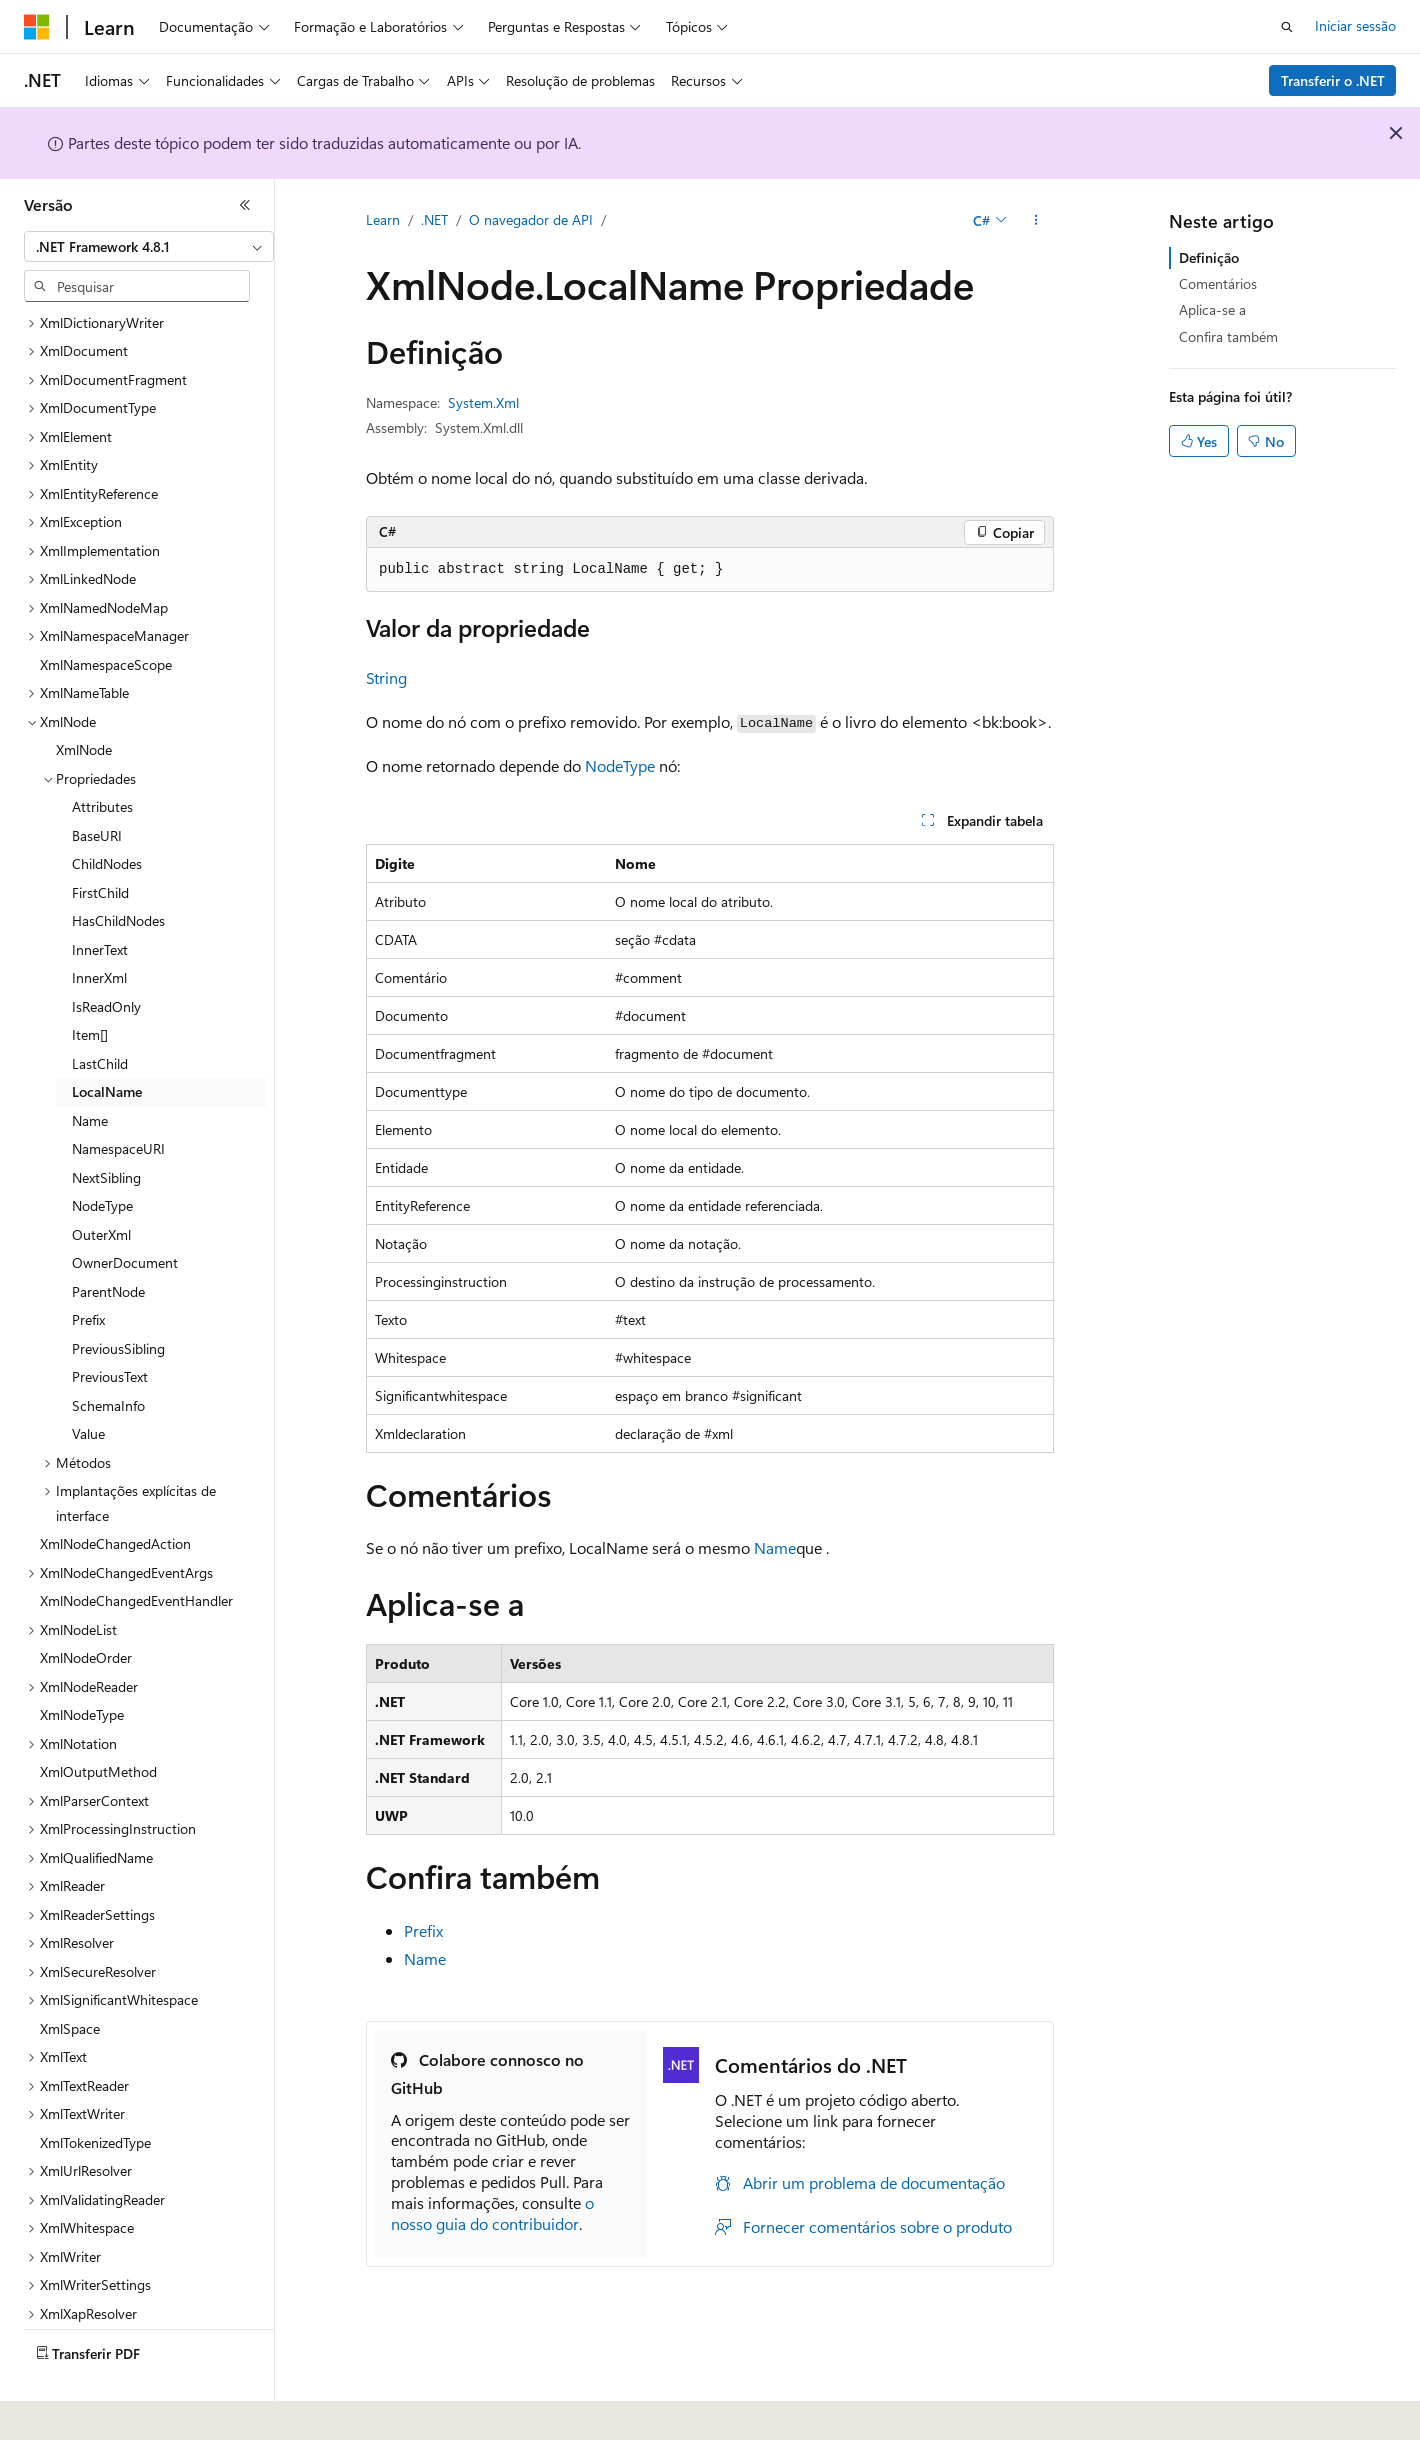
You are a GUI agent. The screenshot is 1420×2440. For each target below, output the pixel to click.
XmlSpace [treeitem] (70, 1973)
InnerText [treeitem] (100, 894)
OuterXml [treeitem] (101, 1179)
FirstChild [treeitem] (100, 837)
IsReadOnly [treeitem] (106, 951)
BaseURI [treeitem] (97, 780)
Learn (383, 219)
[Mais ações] (1036, 221)
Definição (1209, 257)
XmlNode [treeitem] (84, 694)
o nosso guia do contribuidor (492, 2213)
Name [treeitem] (90, 1065)
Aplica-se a (1212, 309)
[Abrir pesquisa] (1287, 27)
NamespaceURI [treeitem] (118, 1093)
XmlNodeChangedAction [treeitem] (115, 1488)
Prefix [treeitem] (88, 1264)
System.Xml (483, 402)
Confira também (1228, 336)
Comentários (1218, 283)
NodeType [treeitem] (102, 1150)
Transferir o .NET (1333, 80)
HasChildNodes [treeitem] (118, 865)
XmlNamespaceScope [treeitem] (106, 609)
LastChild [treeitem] (100, 1008)
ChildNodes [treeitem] (107, 808)
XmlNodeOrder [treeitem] (86, 1602)
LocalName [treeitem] (107, 1036)
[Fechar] (245, 205)
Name (775, 1547)
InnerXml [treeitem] (99, 922)
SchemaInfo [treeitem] (108, 1350)
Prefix (423, 1930)
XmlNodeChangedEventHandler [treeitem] (136, 1545)
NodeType (620, 765)
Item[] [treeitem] (90, 979)
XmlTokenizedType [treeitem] (95, 2087)
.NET (434, 219)
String (386, 677)
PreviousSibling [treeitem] (118, 1293)
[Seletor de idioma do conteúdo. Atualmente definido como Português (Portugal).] (109, 2411)
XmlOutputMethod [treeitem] (98, 1716)
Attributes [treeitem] (102, 751)
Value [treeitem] (88, 1378)
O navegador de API (531, 219)
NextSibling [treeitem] (106, 1122)
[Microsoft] (37, 27)
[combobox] (149, 247)
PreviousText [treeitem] (110, 1321)
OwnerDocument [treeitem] (125, 1207)
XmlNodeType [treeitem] (82, 1659)
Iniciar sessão (1355, 25)
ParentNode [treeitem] (108, 1236)
